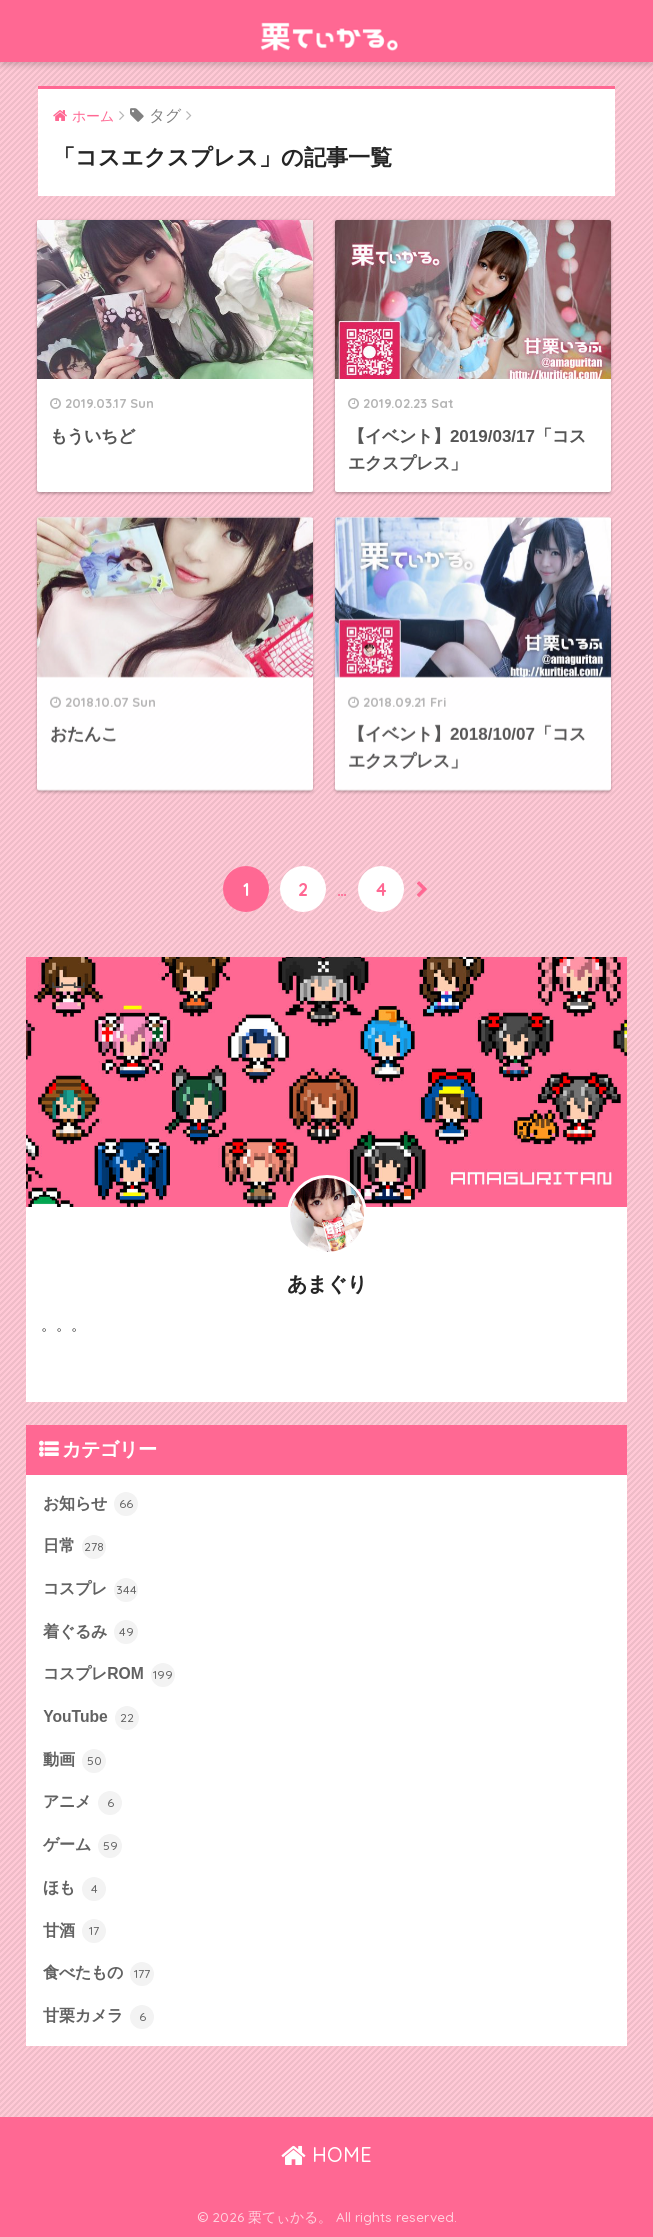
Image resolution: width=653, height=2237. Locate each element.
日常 (74, 1547)
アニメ (82, 1803)
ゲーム (82, 1846)
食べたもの (98, 1974)
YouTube (91, 1718)
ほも (74, 1889)
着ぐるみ (90, 1632)
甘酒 (74, 1931)
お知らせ (90, 1504)
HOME (326, 2154)
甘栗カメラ (98, 2017)
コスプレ (90, 1590)
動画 (74, 1761)
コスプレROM (109, 1675)
